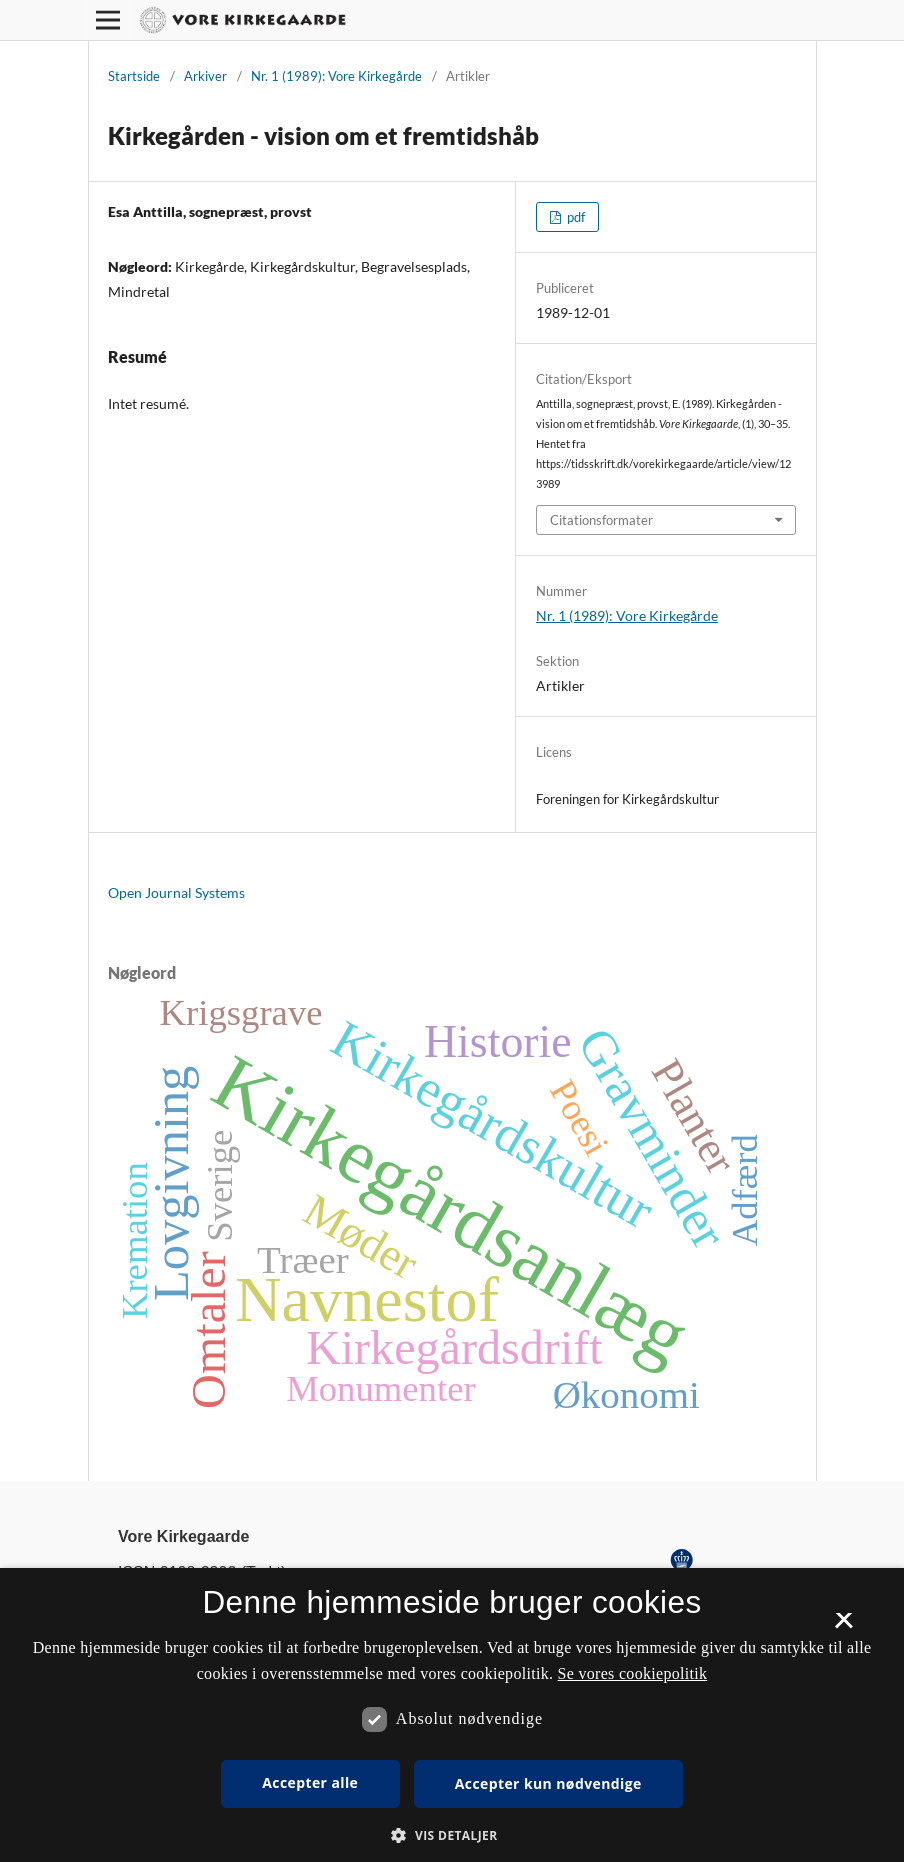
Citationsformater (601, 520)
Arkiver (205, 76)
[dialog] (452, 1715)
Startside (134, 76)
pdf (574, 217)
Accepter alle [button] (310, 1782)
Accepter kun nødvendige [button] (548, 1783)
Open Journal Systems (176, 892)
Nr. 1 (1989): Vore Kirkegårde (336, 76)
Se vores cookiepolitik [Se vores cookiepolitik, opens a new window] (633, 1673)
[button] (451, 1835)
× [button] (843, 1627)
